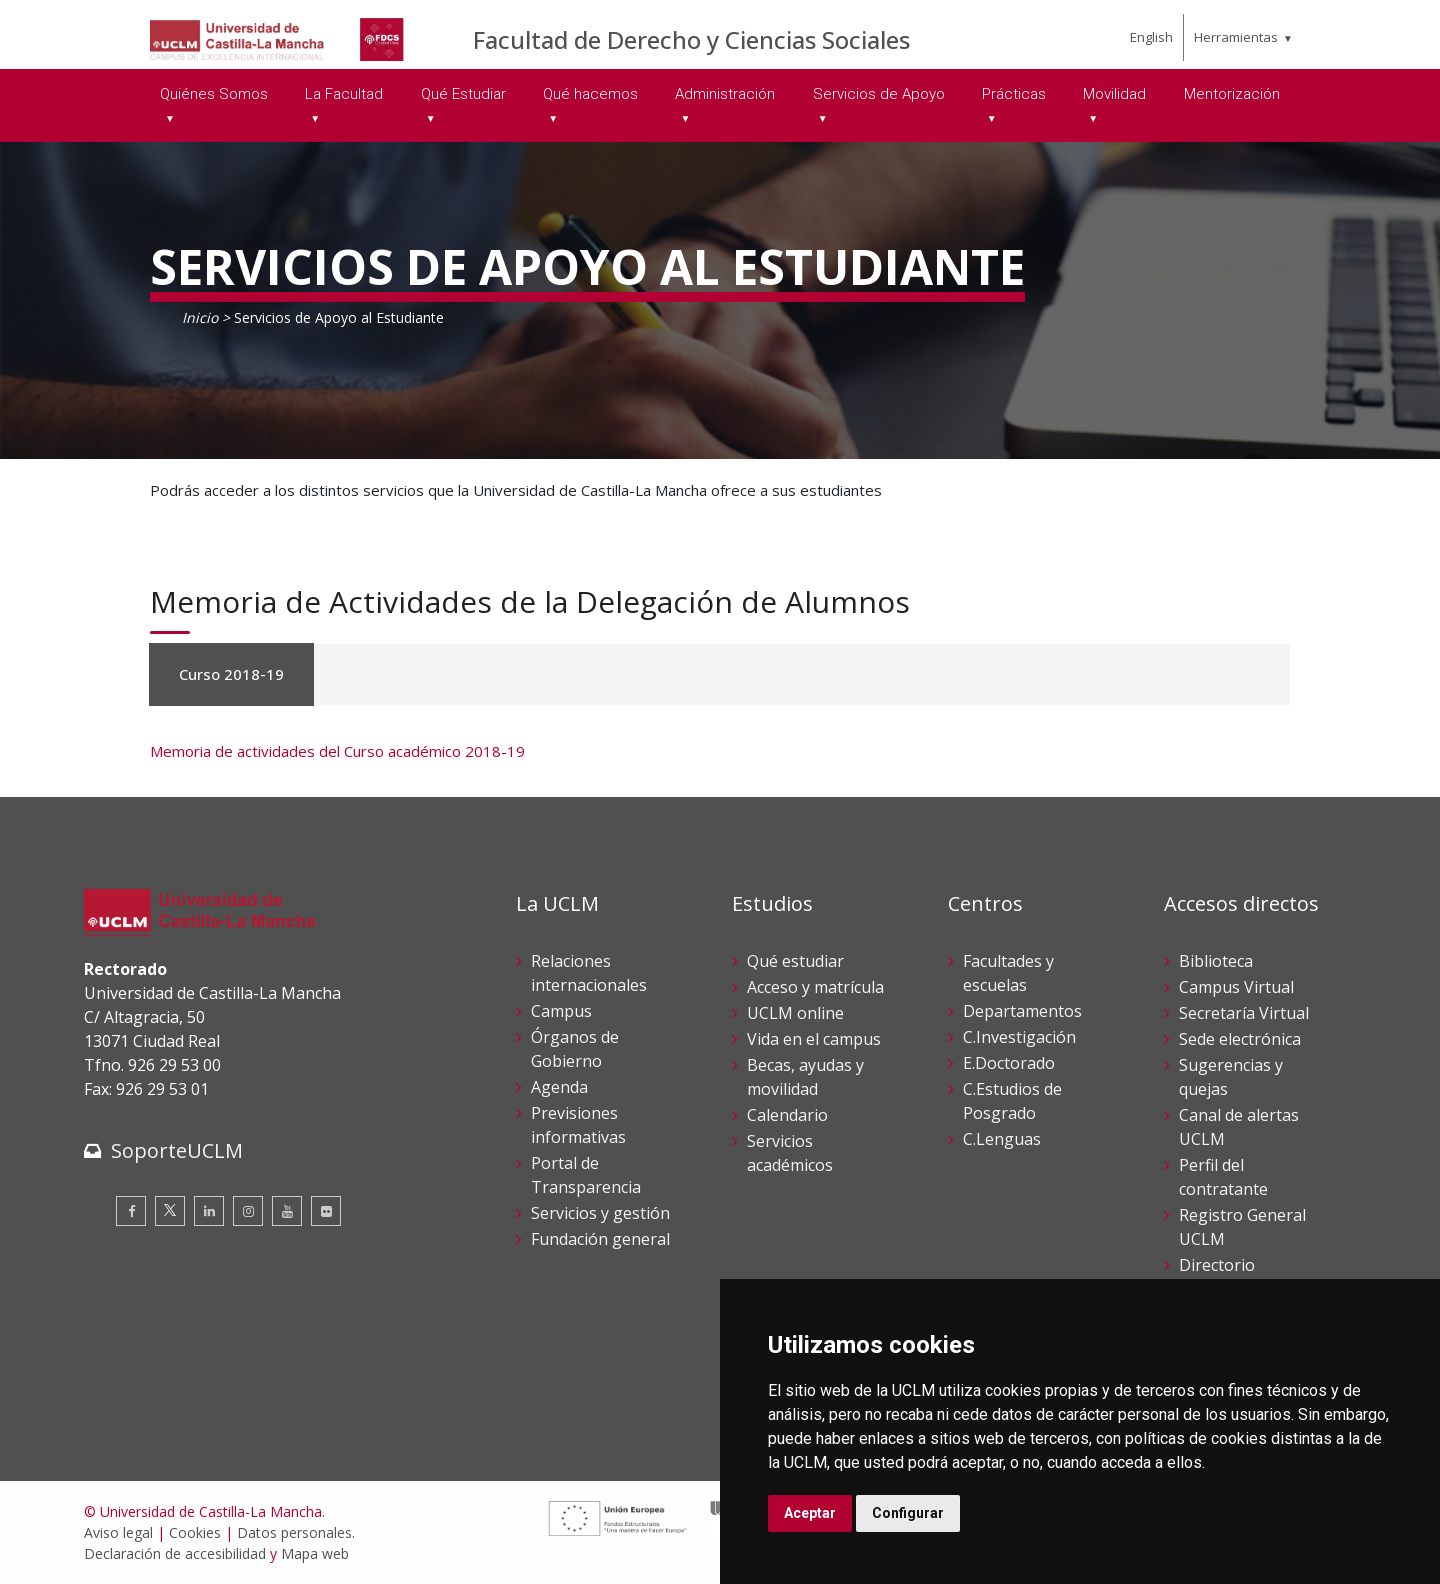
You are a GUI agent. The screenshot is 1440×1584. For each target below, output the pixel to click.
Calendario (787, 1115)
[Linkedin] (209, 1211)
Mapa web (315, 1553)
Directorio (1217, 1265)
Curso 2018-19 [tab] (231, 674)
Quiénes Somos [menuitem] (214, 94)
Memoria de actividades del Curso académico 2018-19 (337, 751)
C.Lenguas (1002, 1139)
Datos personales (294, 1532)
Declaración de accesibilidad (175, 1553)
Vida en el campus (814, 1039)
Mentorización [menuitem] (1232, 94)
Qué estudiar (795, 961)
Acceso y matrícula (815, 987)
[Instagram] (248, 1211)
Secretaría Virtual (1244, 1013)
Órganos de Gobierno (575, 1049)
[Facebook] (131, 1211)
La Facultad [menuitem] (344, 94)
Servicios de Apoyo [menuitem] (879, 94)
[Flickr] (326, 1211)
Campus (561, 1011)
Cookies (195, 1532)
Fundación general (600, 1239)
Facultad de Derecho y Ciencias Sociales (691, 39)
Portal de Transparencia (586, 1175)
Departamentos (1022, 1011)
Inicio (200, 317)
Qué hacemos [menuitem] (590, 94)
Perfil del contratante (1223, 1177)
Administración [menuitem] (725, 94)
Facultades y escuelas (1008, 973)
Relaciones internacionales (589, 973)
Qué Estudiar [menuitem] (463, 94)
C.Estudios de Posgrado (1012, 1101)
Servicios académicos (790, 1153)
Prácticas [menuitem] (1014, 94)
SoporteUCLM (177, 1150)
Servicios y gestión (600, 1213)
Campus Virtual (1236, 987)
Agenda (559, 1087)
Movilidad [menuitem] (1114, 94)
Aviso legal (118, 1532)
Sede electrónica (1240, 1039)
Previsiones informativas (578, 1125)
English (1151, 37)
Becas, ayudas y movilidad (805, 1077)
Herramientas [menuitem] (1236, 37)
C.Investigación (1019, 1037)
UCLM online (795, 1013)
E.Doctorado (1009, 1063)
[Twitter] (170, 1211)
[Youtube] (287, 1211)
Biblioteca (1216, 961)
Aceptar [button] (810, 1513)
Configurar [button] (908, 1513)
